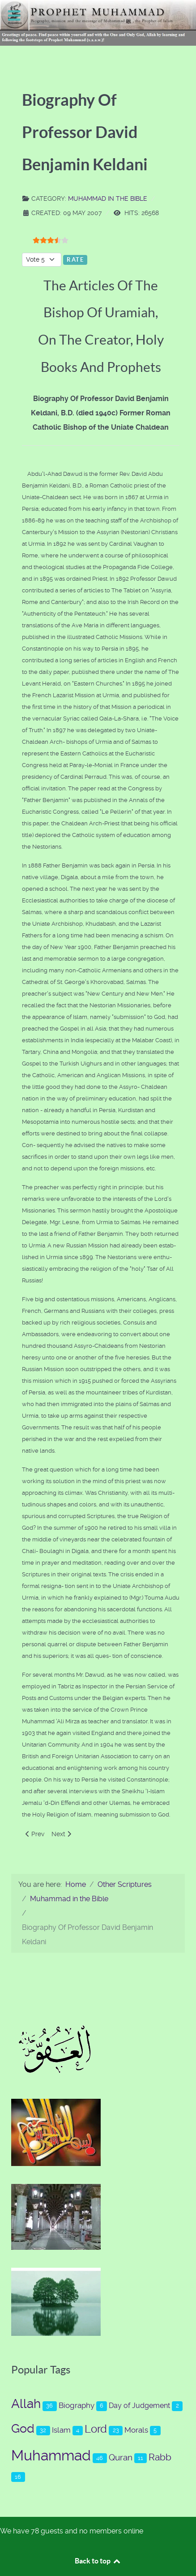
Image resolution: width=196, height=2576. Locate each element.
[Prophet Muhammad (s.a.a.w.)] (98, 22)
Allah (26, 2403)
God (22, 2428)
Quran (120, 2457)
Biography (76, 2405)
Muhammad (51, 2455)
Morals (136, 2429)
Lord (96, 2429)
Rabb (160, 2457)
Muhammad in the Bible (107, 198)
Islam (61, 2429)
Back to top (98, 2561)
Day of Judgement (139, 2405)
